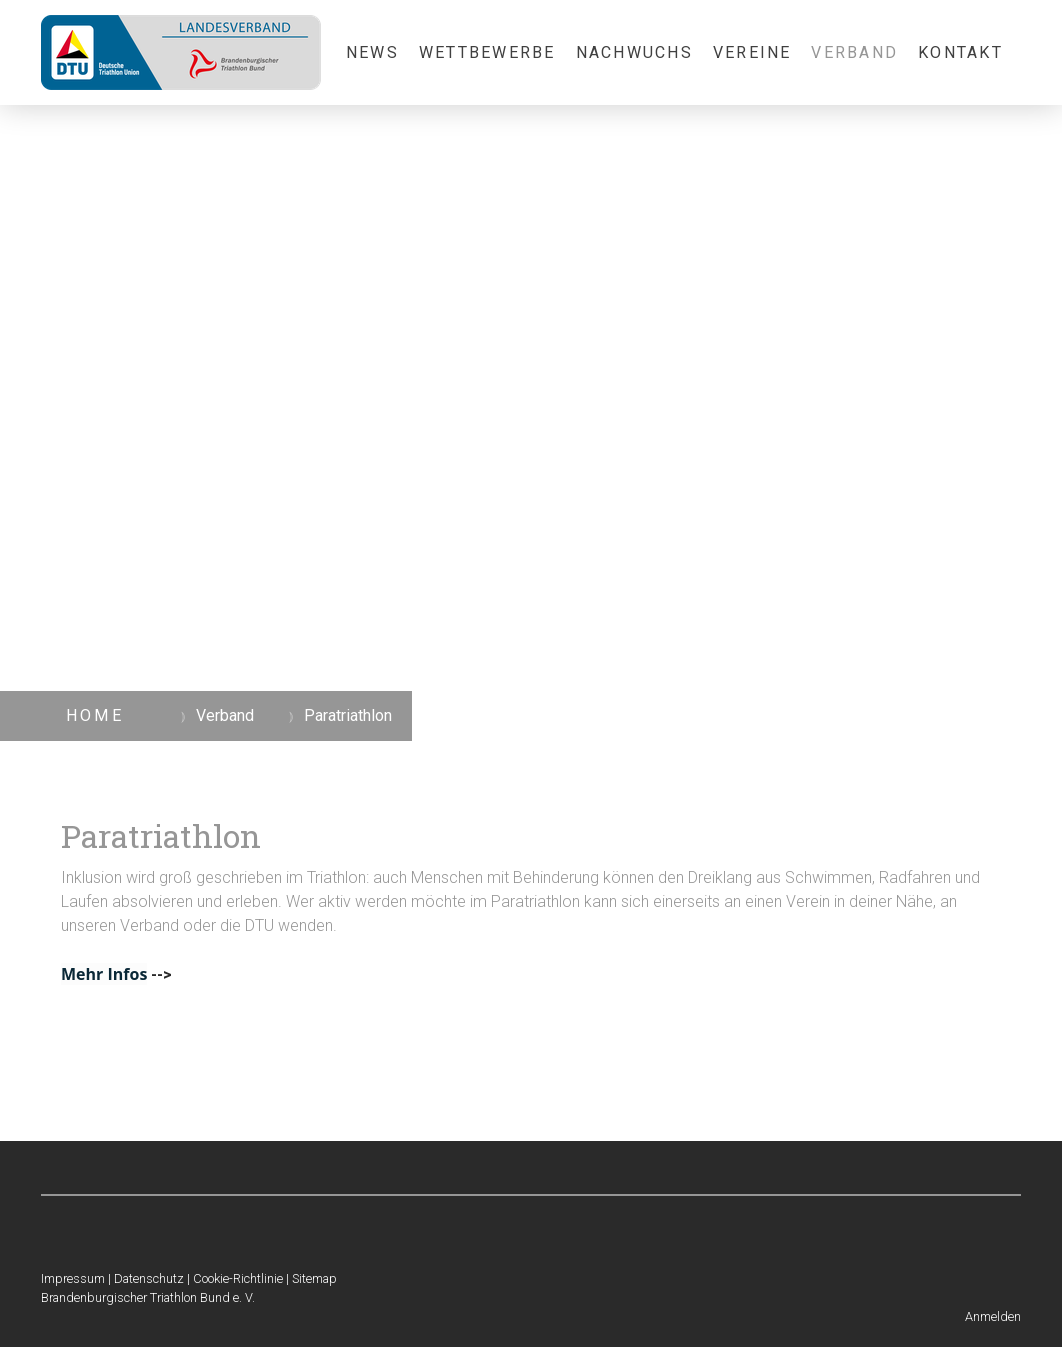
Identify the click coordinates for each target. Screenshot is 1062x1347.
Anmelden (993, 1316)
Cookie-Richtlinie (238, 1278)
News (372, 52)
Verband (854, 52)
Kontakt (960, 52)
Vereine (752, 52)
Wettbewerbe (487, 52)
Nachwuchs (634, 52)
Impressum (73, 1278)
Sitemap (314, 1278)
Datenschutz (149, 1278)
